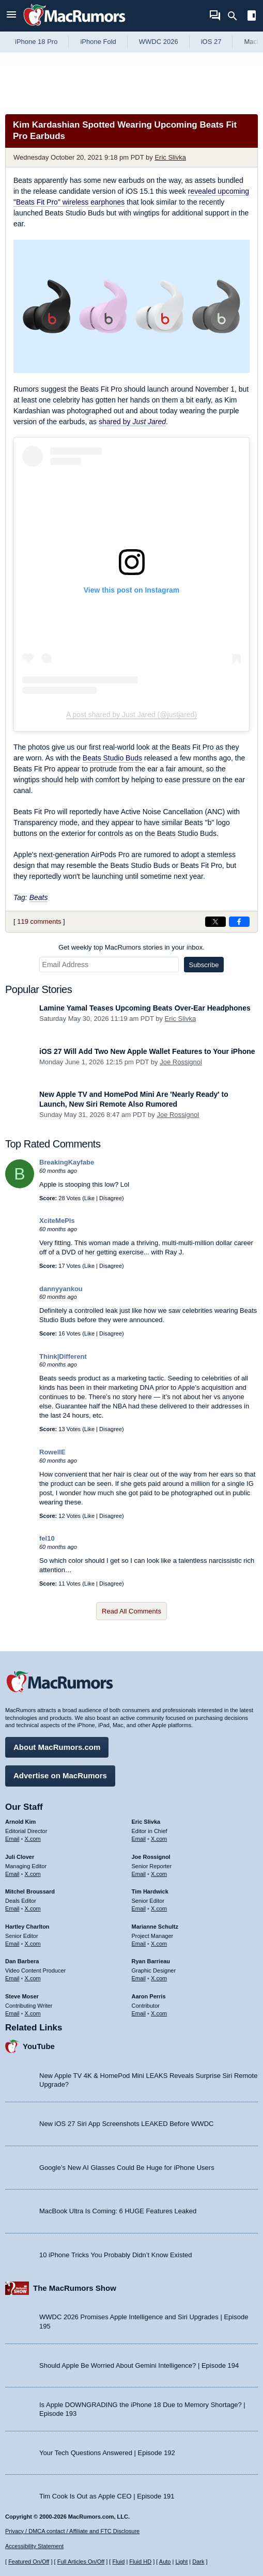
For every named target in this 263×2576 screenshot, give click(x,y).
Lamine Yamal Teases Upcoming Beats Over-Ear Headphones (145, 1008)
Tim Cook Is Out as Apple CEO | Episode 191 (107, 2496)
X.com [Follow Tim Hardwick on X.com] (159, 1908)
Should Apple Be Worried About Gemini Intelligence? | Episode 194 (139, 2365)
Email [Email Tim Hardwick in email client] (139, 1908)
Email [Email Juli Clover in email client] (12, 1874)
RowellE (52, 1452)
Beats (38, 897)
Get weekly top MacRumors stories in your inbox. (131, 947)
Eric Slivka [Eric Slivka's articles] (146, 1822)
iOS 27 (211, 41)
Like (89, 1198)
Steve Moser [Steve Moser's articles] (22, 1996)
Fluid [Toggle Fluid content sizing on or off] (118, 2561)
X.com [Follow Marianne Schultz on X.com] (159, 1944)
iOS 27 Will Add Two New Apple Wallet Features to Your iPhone (147, 1051)
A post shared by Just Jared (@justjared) (131, 714)
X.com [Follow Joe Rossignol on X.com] (159, 1874)
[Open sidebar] (251, 16)
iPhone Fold (98, 41)
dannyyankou (61, 1289)
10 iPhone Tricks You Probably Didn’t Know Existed (115, 2255)
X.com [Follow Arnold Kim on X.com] (33, 1839)
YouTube (39, 2046)
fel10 (47, 1538)
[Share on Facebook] (239, 922)
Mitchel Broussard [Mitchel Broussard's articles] (30, 1891)
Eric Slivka (170, 157)
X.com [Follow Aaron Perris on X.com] (159, 2013)
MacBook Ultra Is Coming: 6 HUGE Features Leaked (117, 2211)
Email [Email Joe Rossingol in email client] (139, 1874)
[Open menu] (11, 16)
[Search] (235, 16)
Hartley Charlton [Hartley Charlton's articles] (27, 1926)
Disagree (110, 1198)
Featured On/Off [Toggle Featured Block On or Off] (28, 2561)
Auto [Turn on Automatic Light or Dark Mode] (165, 2561)
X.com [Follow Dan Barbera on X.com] (33, 1978)
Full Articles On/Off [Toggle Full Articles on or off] (81, 2561)
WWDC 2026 (158, 41)
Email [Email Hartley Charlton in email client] (12, 1944)
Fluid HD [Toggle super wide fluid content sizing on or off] (140, 2561)
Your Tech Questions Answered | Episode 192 (107, 2453)
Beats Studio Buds (112, 758)
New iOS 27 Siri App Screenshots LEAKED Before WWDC (126, 2124)
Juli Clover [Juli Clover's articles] (19, 1857)
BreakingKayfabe (66, 1162)
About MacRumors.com (56, 1747)
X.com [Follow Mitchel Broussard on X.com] (33, 1908)
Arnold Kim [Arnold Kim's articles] (20, 1822)
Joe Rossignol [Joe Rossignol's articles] (151, 1857)
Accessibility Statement (34, 2546)
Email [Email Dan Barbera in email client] (12, 1978)
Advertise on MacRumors (60, 1775)
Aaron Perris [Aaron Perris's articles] (149, 1996)
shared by (132, 421)
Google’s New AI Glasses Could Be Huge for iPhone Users (126, 2167)
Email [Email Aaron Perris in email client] (139, 2013)
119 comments (39, 921)
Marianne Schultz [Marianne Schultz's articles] (155, 1926)
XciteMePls (57, 1220)
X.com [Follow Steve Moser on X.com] (33, 2013)
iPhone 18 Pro (36, 41)
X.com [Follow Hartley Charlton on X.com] (33, 1944)
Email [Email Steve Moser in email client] (12, 2013)
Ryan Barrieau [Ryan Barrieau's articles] (151, 1961)
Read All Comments (131, 1611)
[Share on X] (215, 922)
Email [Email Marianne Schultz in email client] (139, 1944)
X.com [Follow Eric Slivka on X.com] (159, 1839)
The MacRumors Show (74, 2288)
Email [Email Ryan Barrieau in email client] (139, 1978)
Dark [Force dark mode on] (198, 2561)
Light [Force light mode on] (181, 2561)
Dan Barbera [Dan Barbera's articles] (22, 1961)
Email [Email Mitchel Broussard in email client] (12, 1908)
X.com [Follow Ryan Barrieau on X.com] (159, 1978)
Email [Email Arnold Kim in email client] (12, 1839)
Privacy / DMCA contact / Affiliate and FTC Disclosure (72, 2531)
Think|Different (63, 1356)
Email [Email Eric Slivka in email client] (139, 1839)
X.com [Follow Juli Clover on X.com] (33, 1874)
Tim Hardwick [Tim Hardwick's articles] (150, 1891)
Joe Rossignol (181, 1062)
